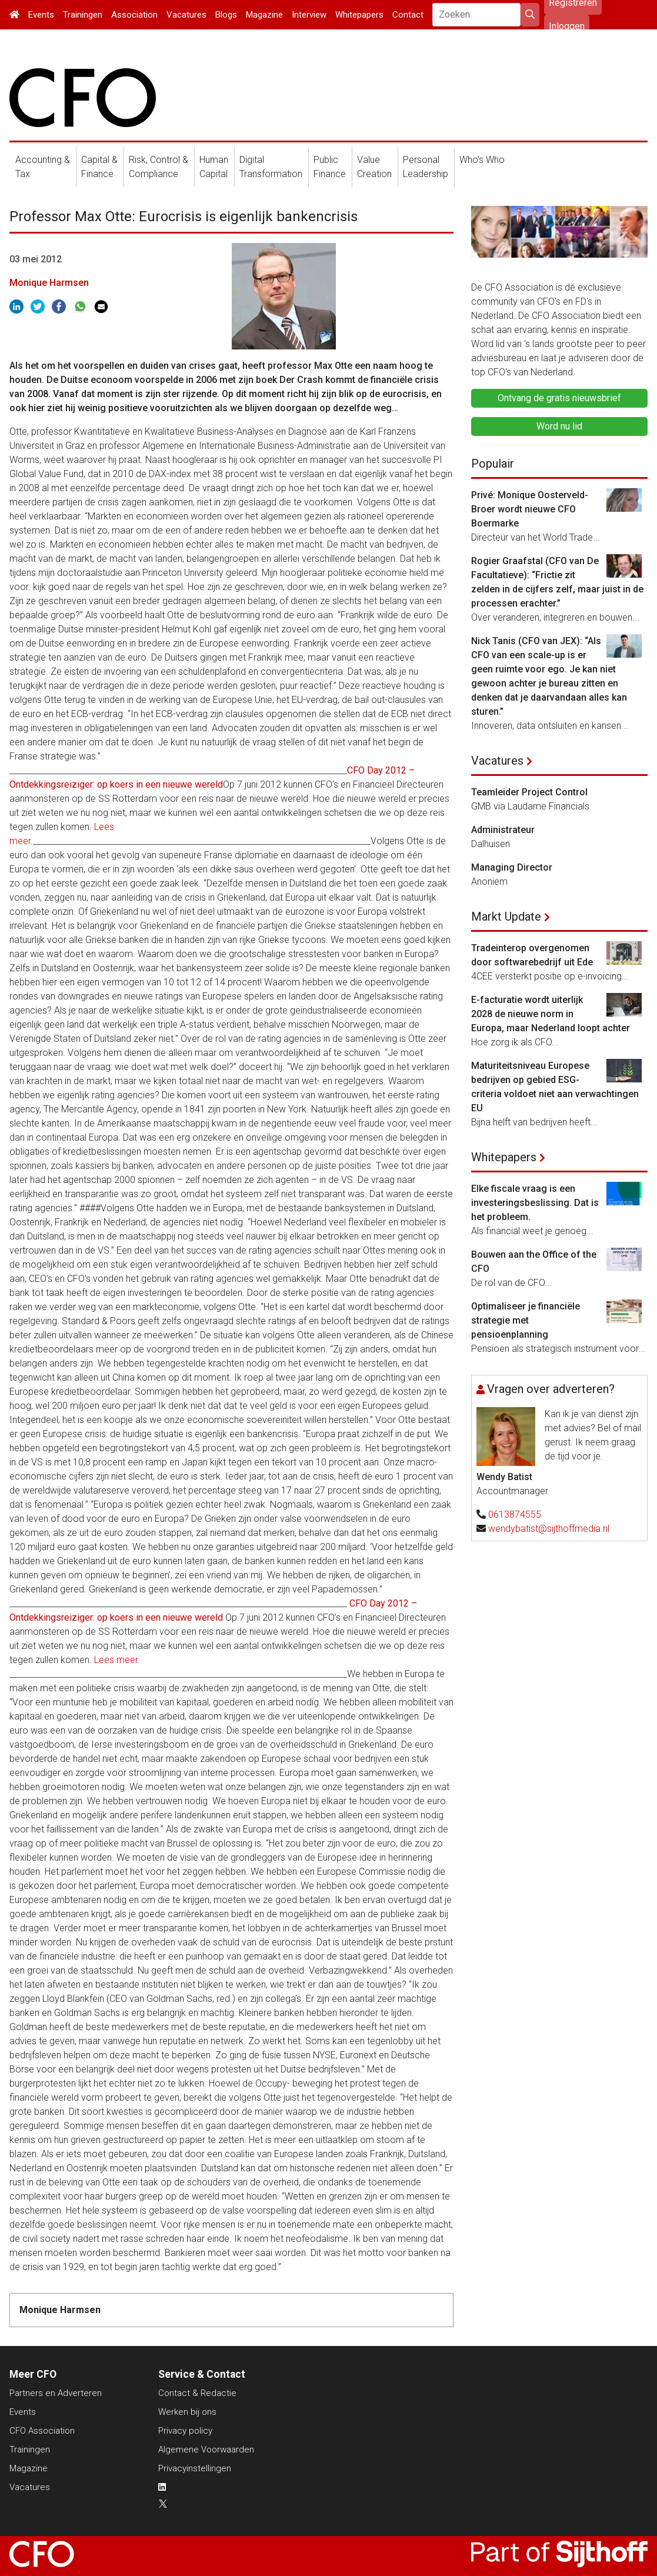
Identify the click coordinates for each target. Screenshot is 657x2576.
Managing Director (511, 867)
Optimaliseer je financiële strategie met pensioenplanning (525, 1320)
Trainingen (82, 14)
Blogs (226, 14)
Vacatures (186, 14)
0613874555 (514, 1514)
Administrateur (503, 829)
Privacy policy (185, 2430)
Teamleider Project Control (529, 792)
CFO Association (42, 2430)
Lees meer (116, 1659)
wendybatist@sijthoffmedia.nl (548, 1528)
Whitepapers (359, 14)
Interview (309, 14)
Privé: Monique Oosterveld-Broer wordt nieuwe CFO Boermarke (529, 509)
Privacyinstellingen (194, 2468)
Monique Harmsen (49, 282)
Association (134, 14)
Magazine (264, 14)
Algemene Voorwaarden (206, 2449)
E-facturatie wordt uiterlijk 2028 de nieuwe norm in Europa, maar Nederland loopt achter (550, 1014)
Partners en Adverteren (55, 2393)
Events (41, 14)
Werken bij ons (187, 2412)
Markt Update (506, 916)
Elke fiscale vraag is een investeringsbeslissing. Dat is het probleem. (535, 1202)
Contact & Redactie (197, 2393)
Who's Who (482, 159)
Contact (407, 14)
